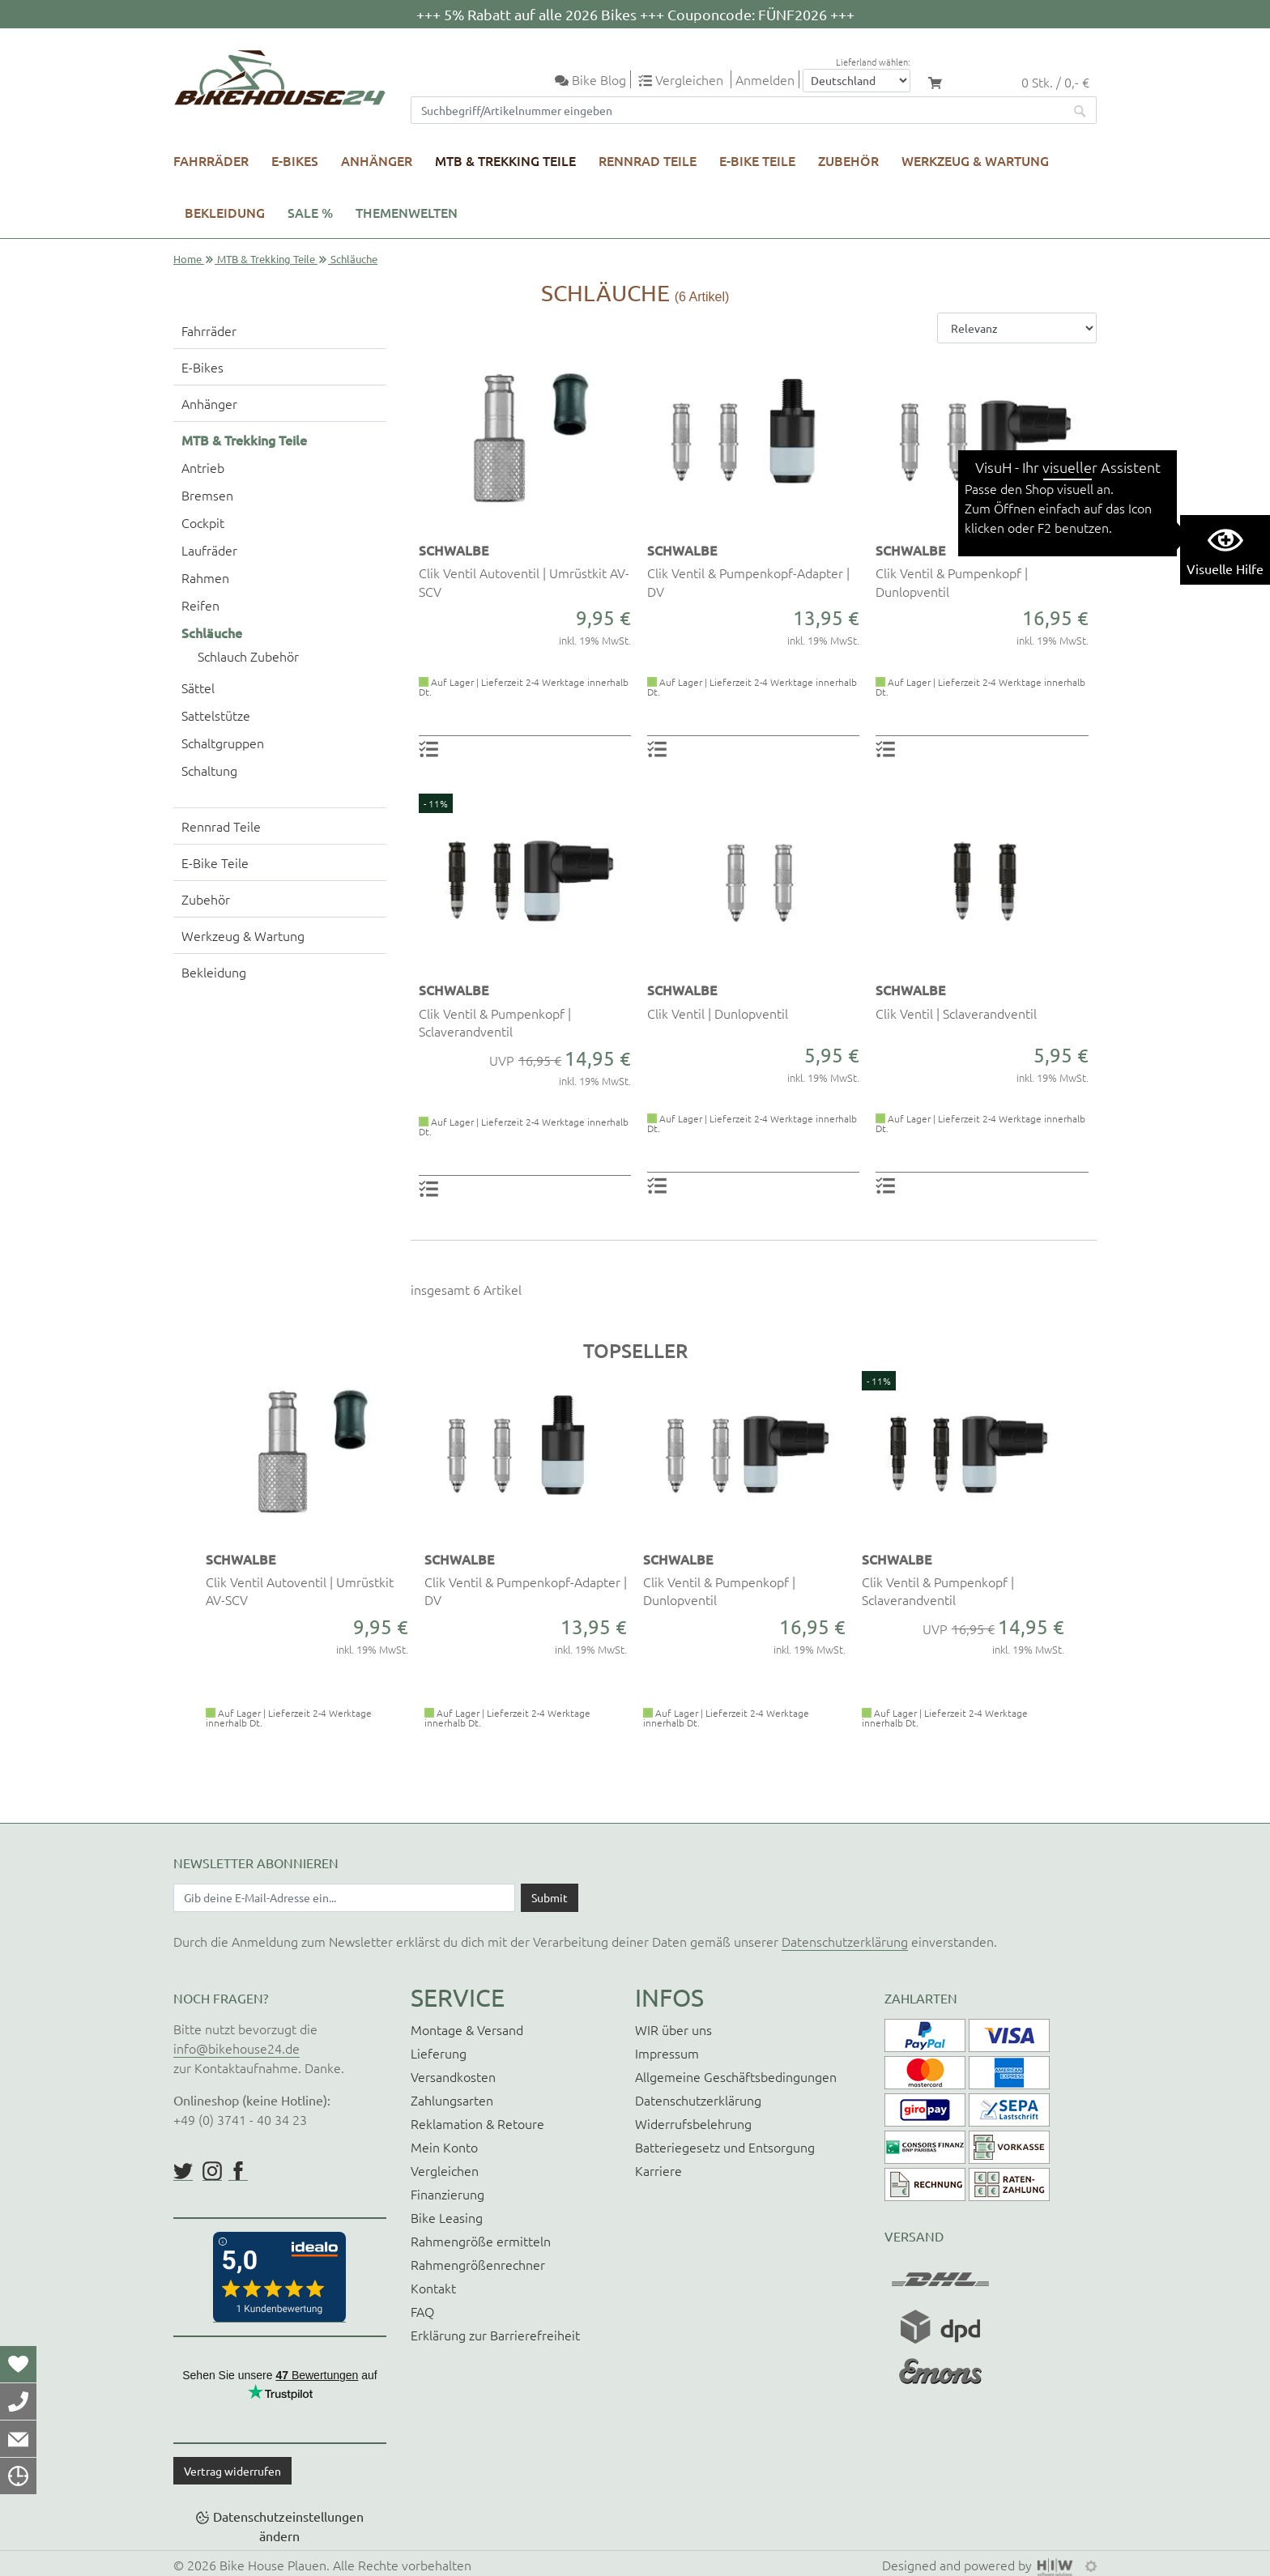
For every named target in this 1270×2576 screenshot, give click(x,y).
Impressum (667, 2053)
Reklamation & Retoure (477, 2123)
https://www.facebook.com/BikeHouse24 (238, 2171)
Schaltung (209, 770)
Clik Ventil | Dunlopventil (717, 1013)
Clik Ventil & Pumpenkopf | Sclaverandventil (495, 1022)
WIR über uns (673, 2029)
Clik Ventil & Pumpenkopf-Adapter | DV (748, 581)
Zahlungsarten (452, 2100)
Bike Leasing (447, 2217)
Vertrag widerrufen (232, 2470)
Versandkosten (453, 2076)
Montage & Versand (467, 2029)
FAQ (422, 2311)
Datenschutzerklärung (845, 1941)
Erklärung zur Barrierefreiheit (495, 2335)
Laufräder (209, 550)
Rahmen (205, 577)
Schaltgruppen (222, 743)
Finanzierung (447, 2194)
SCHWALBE (453, 550)
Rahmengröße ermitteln (481, 2241)
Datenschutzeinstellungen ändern (288, 2526)
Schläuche (211, 632)
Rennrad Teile (648, 160)
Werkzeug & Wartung (975, 160)
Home (187, 259)
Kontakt (433, 2288)
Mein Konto (444, 2147)
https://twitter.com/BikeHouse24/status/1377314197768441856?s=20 (183, 2171)
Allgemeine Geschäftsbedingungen (736, 2076)
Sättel (198, 687)
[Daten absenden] (549, 1897)
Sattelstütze (215, 715)
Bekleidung (225, 212)
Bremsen (207, 495)
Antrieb (202, 467)
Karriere (658, 2170)
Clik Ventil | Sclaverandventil (956, 1013)
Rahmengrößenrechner (478, 2264)
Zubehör (848, 160)
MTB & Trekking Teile (505, 160)
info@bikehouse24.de (236, 2048)
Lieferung (439, 2053)
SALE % (310, 212)
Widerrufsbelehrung (693, 2123)
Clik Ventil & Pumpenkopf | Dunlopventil (952, 581)
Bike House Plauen (272, 2565)
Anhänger (376, 160)
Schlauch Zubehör (248, 656)
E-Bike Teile (757, 160)
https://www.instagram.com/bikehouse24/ (212, 2171)
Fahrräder (211, 160)
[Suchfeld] (738, 110)
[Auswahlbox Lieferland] (856, 80)
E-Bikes (294, 160)
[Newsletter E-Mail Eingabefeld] (344, 1897)
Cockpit (202, 522)
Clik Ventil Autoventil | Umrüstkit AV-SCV (524, 581)
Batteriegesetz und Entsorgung (725, 2147)
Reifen (200, 605)
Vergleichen (445, 2170)
